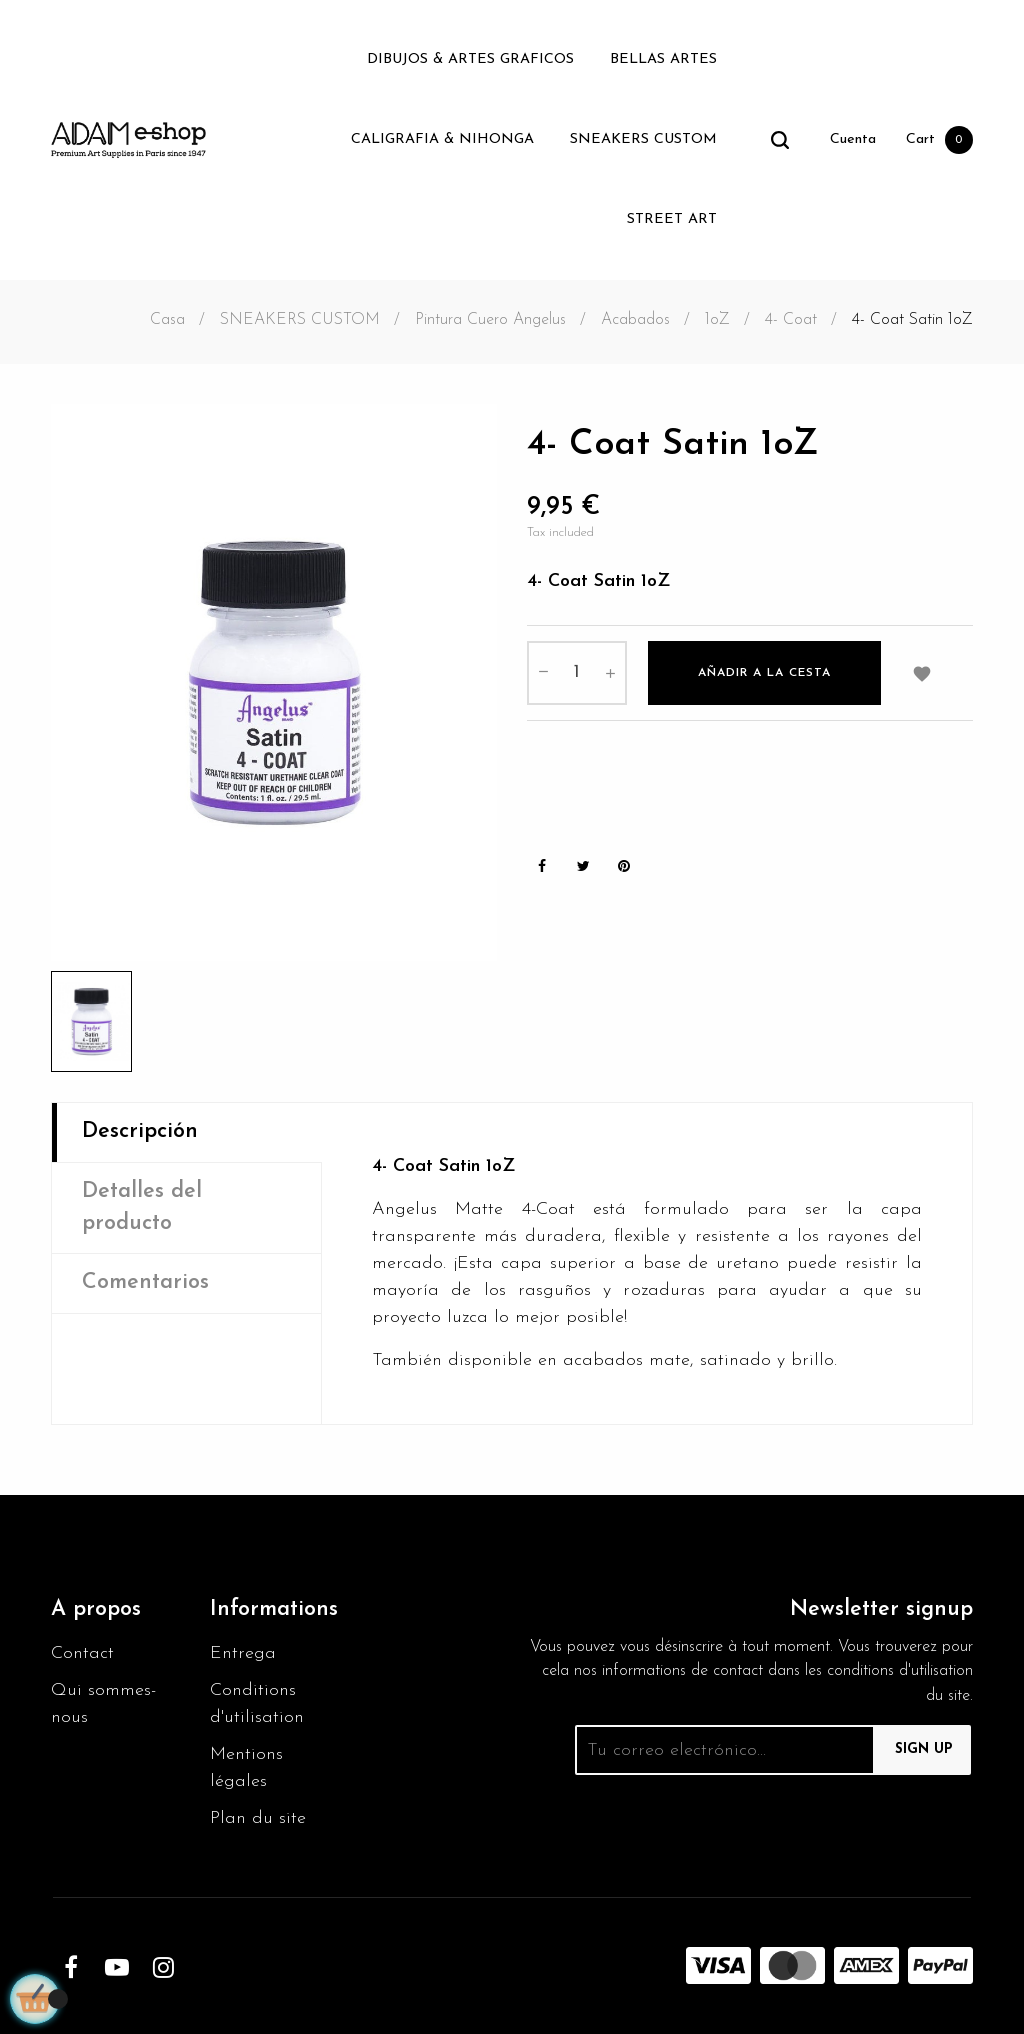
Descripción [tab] (140, 1131)
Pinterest (624, 866)
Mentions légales (246, 1768)
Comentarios (145, 1282)
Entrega (243, 1653)
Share (542, 866)
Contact (82, 1653)
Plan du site (258, 1818)
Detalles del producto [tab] (142, 1207)
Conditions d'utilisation (257, 1704)
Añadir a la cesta (764, 673)
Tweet (583, 866)
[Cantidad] (577, 673)
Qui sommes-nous (103, 1704)
